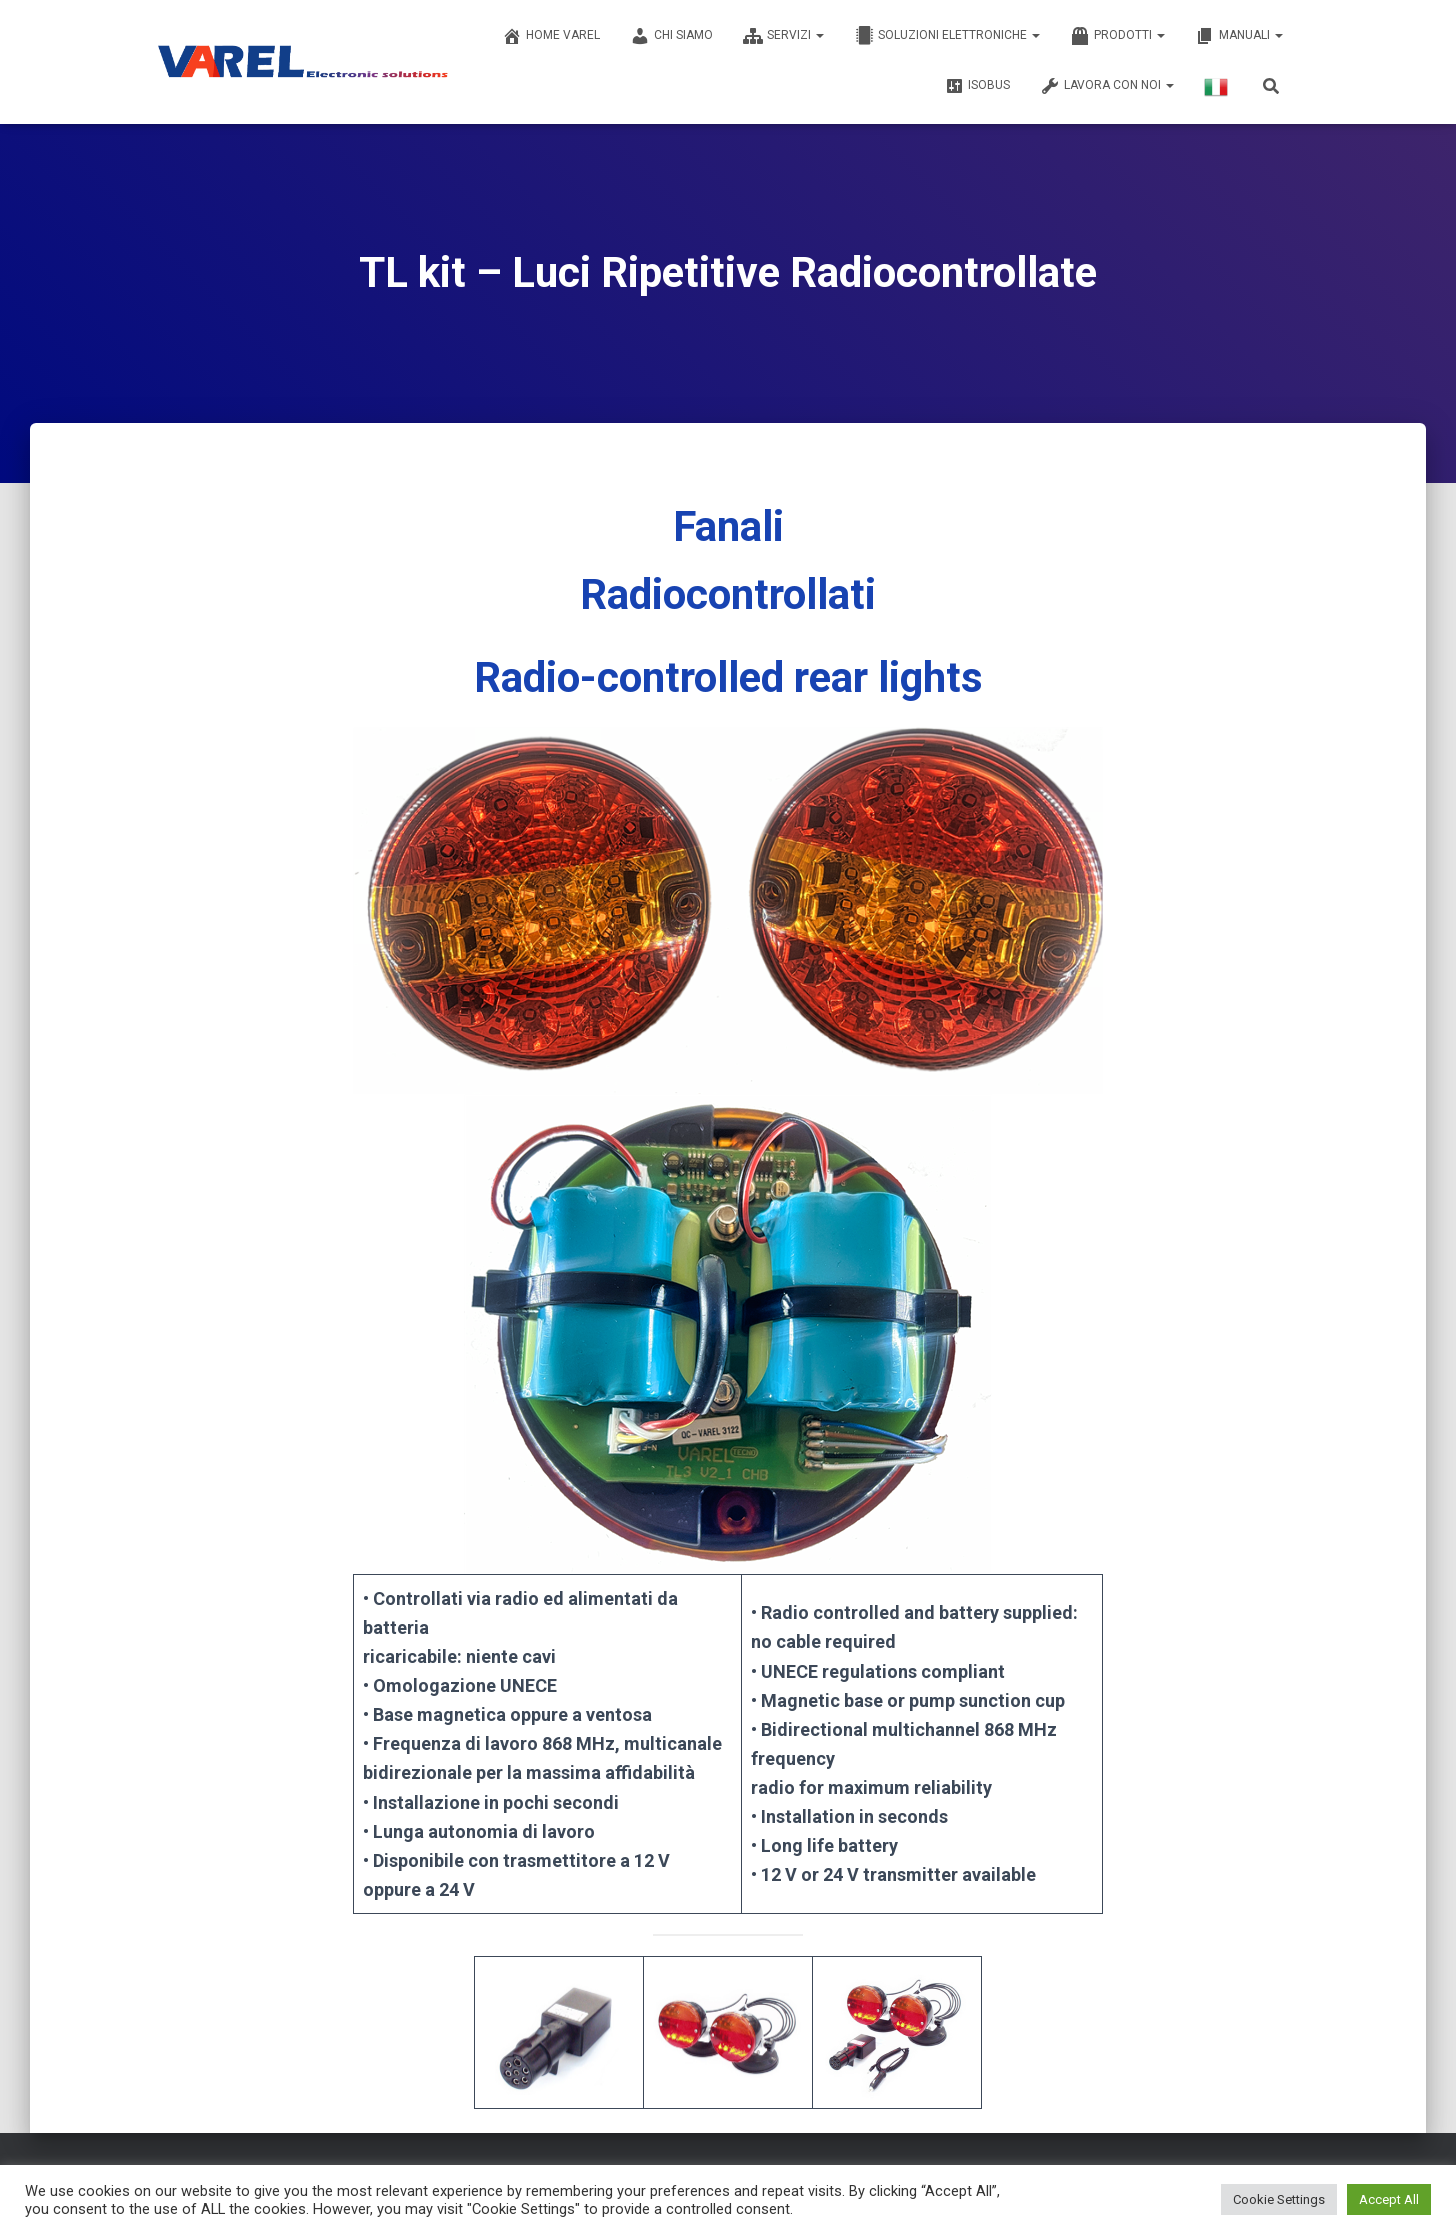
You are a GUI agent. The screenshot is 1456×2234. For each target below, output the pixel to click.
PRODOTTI (1117, 36)
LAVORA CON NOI (1107, 86)
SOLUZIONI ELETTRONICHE (947, 36)
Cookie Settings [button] (1279, 2199)
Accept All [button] (1389, 2199)
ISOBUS (977, 86)
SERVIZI (783, 36)
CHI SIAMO (671, 36)
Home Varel (551, 36)
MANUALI (1239, 36)
